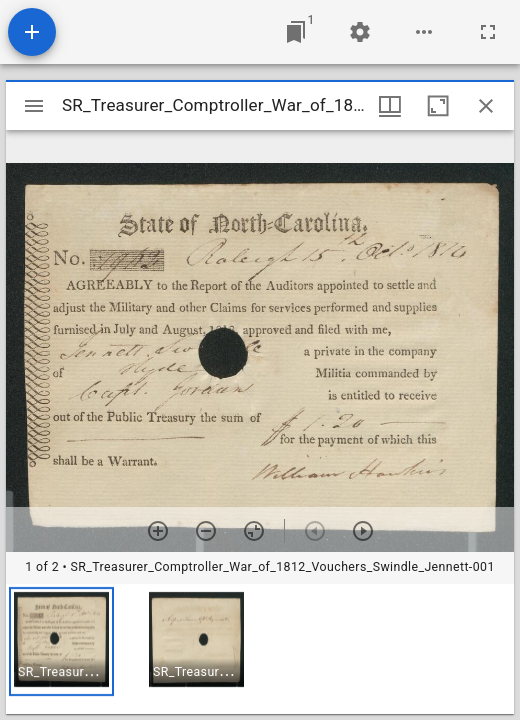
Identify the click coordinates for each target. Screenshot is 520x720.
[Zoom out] (206, 531)
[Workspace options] (424, 32)
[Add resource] (32, 32)
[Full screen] (488, 32)
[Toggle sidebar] (34, 106)
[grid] (260, 649)
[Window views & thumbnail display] (390, 106)
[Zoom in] (158, 531)
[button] (61, 641)
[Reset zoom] (254, 531)
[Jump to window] (296, 32)
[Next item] (363, 531)
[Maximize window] (438, 106)
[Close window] (486, 106)
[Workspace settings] (360, 32)
